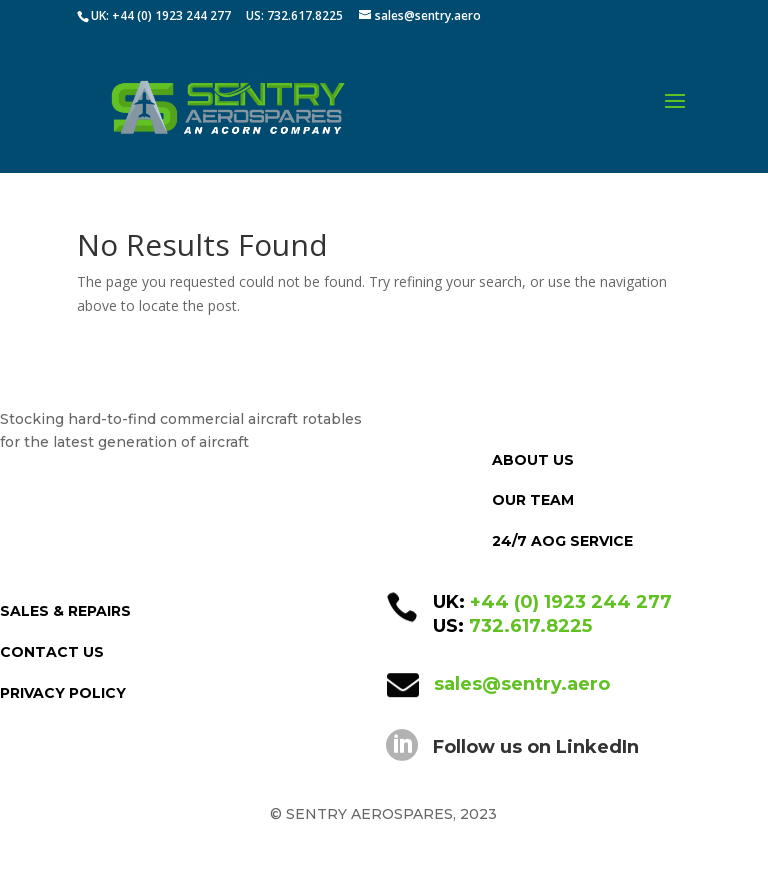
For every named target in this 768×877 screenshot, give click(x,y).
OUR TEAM (533, 500)
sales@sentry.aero (522, 684)
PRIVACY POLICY (63, 693)
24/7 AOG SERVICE (562, 541)
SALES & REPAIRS (65, 611)
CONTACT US (52, 652)
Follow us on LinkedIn (536, 747)
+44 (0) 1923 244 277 (571, 602)
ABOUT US (533, 460)
